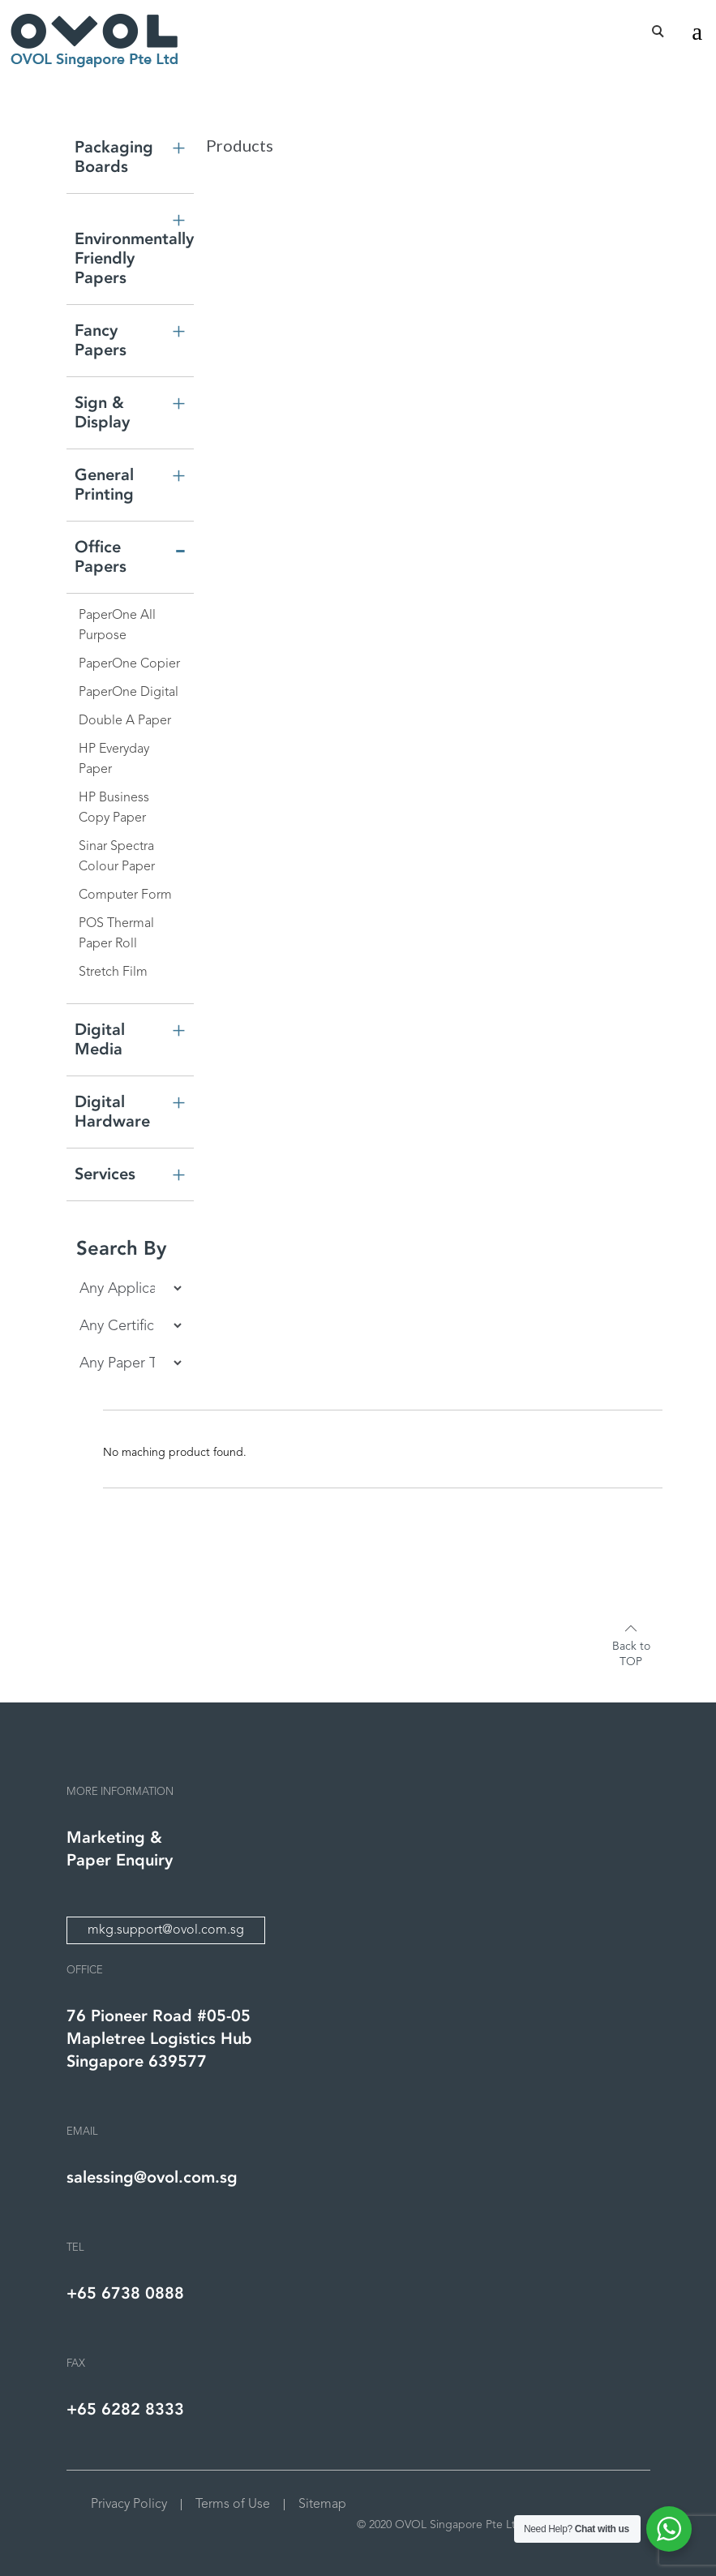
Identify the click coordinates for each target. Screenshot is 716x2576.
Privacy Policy (129, 2504)
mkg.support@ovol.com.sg (166, 1930)
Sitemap (322, 2504)
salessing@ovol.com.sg (152, 2177)
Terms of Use (232, 2504)
